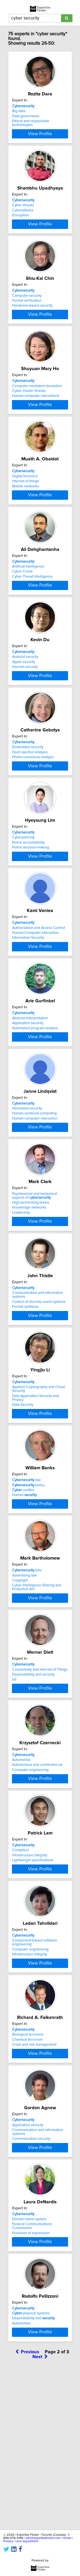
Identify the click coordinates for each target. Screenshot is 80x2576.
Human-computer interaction (35, 1199)
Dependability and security (33, 1782)
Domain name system (29, 2365)
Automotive (21, 1875)
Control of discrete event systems (39, 1394)
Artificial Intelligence (28, 601)
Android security (25, 699)
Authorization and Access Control (38, 993)
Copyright (20, 1684)
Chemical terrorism (27, 2174)
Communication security (31, 2280)
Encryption (20, 219)
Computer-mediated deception (37, 405)
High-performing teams (30, 1291)
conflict (23, 1586)
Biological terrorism (28, 2169)
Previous (27, 2508)
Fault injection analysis (30, 802)
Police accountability (28, 900)
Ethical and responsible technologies (30, 123)
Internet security (25, 709)
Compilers (20, 1973)
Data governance (25, 116)
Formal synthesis (25, 1399)
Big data (18, 111)
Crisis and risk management (34, 2179)
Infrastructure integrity (29, 1978)
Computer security (27, 307)
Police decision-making (30, 905)
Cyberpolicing (23, 895)
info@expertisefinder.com (43, 2538)
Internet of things (25, 508)
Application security (27, 1096)
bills (27, 1674)
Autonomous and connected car (37, 1880)
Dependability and (33, 2468)
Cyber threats (23, 209)
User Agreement (26, 2541)
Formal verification (27, 312)
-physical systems (31, 2463)
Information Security (28, 1003)
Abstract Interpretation (30, 1091)
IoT (14, 1787)
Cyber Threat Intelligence (32, 611)
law (26, 1576)
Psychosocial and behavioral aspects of (34, 1284)
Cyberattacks (22, 214)
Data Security (22, 1500)
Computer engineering (30, 1885)
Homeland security (27, 1189)
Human (24, 1591)
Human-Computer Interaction (35, 998)
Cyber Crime (22, 606)
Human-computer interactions (35, 415)
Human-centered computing (34, 1194)
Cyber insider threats (29, 410)
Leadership (21, 1301)
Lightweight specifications (32, 1983)
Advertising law (24, 1679)
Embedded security (27, 797)
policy (28, 1581)
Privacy (8, 2541)
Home (67, 2538)
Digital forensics (25, 503)
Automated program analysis (35, 1101)
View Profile (40, 137)
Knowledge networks (29, 1296)
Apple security (23, 704)
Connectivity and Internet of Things (39, 1777)
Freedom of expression (30, 2378)
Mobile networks (25, 513)
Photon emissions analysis (33, 807)
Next (40, 2513)
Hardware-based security (32, 317)
